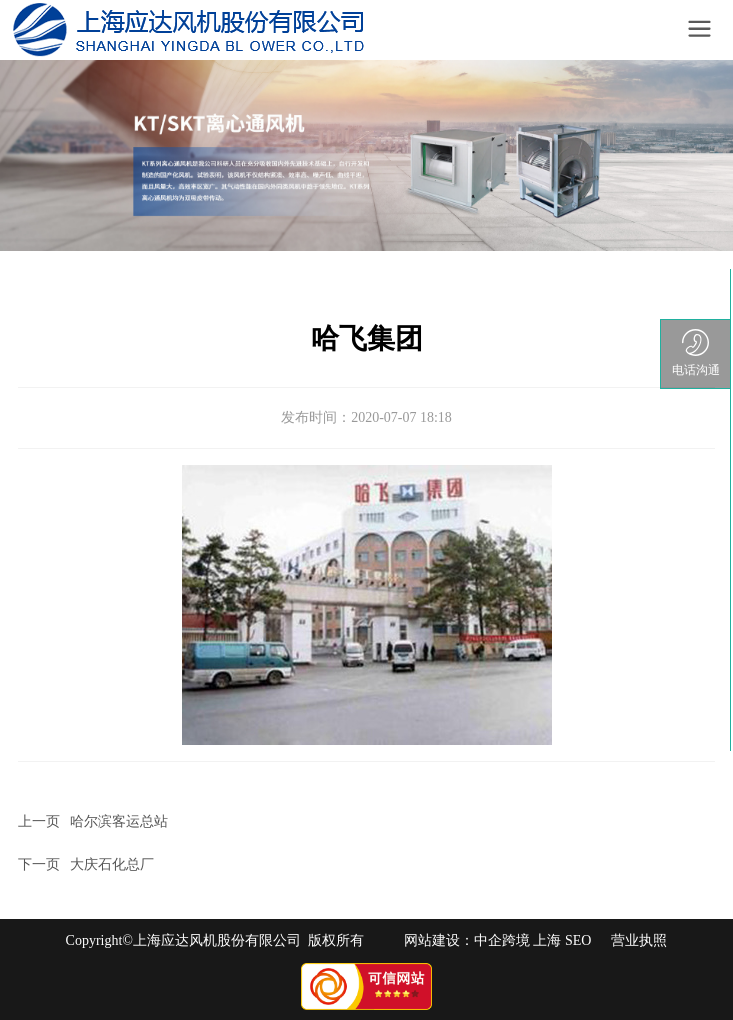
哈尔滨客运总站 (119, 821)
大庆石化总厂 (112, 864)
